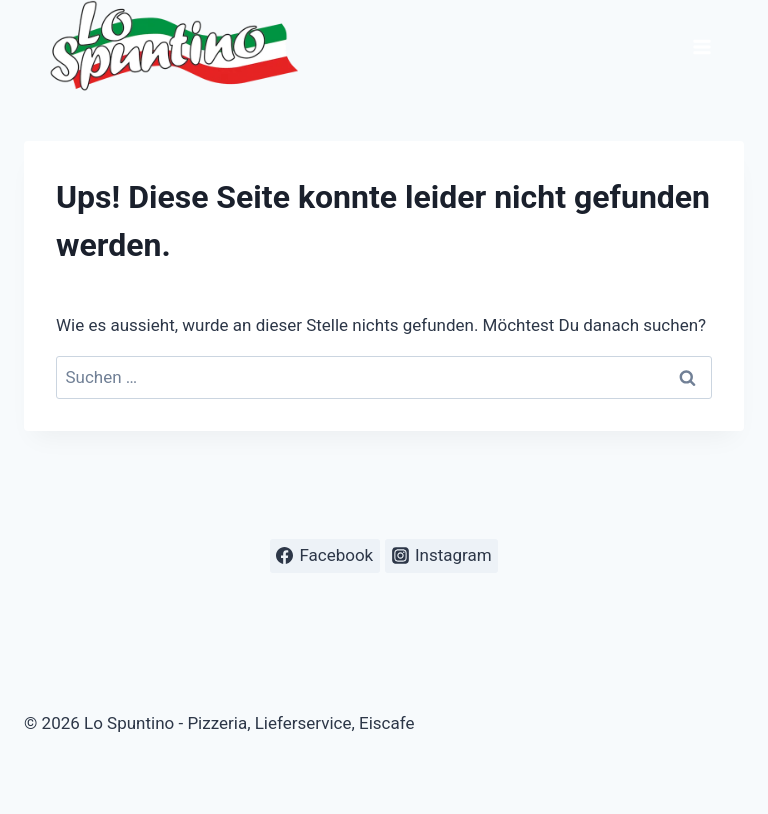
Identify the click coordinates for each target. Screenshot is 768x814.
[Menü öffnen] (701, 46)
